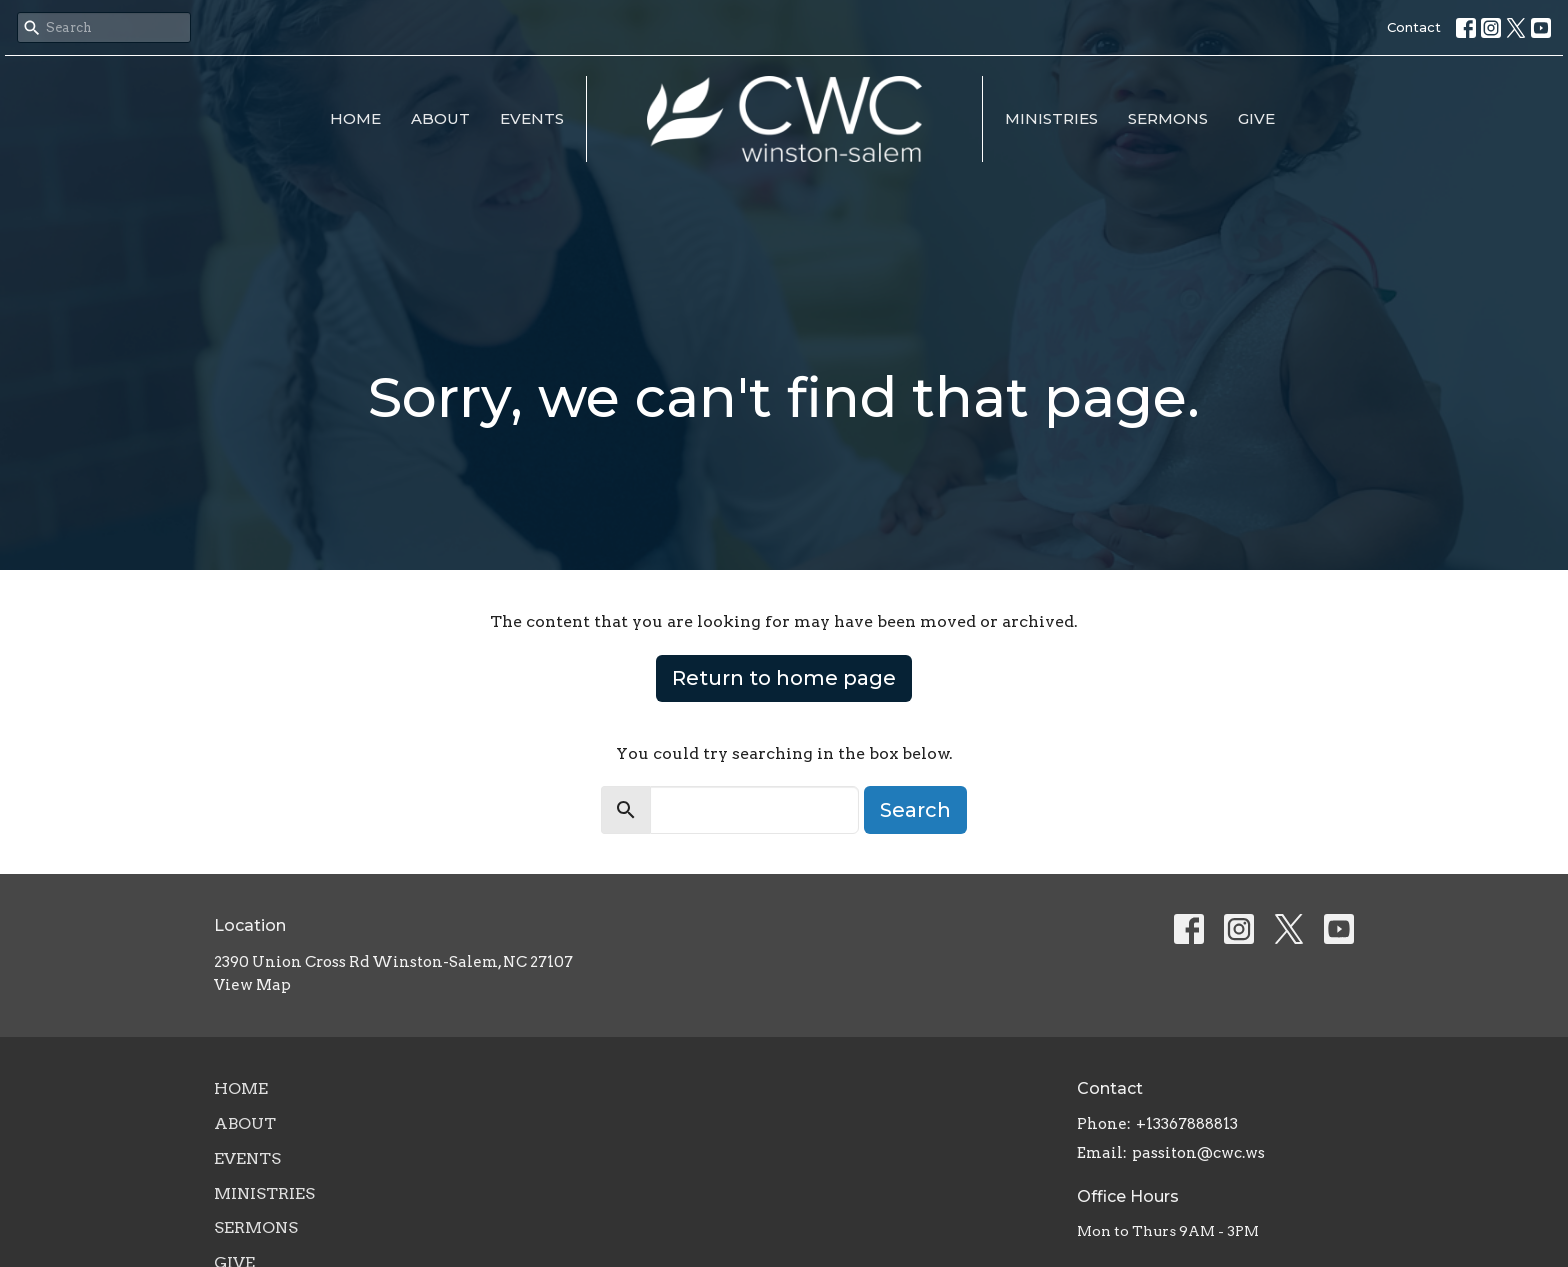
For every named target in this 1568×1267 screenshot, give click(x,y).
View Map (252, 985)
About (440, 118)
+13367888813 (1187, 1124)
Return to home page (784, 678)
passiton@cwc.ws (1198, 1153)
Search (915, 810)
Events (532, 118)
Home (355, 118)
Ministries (1051, 118)
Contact (1414, 27)
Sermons (1168, 118)
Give (1256, 118)
